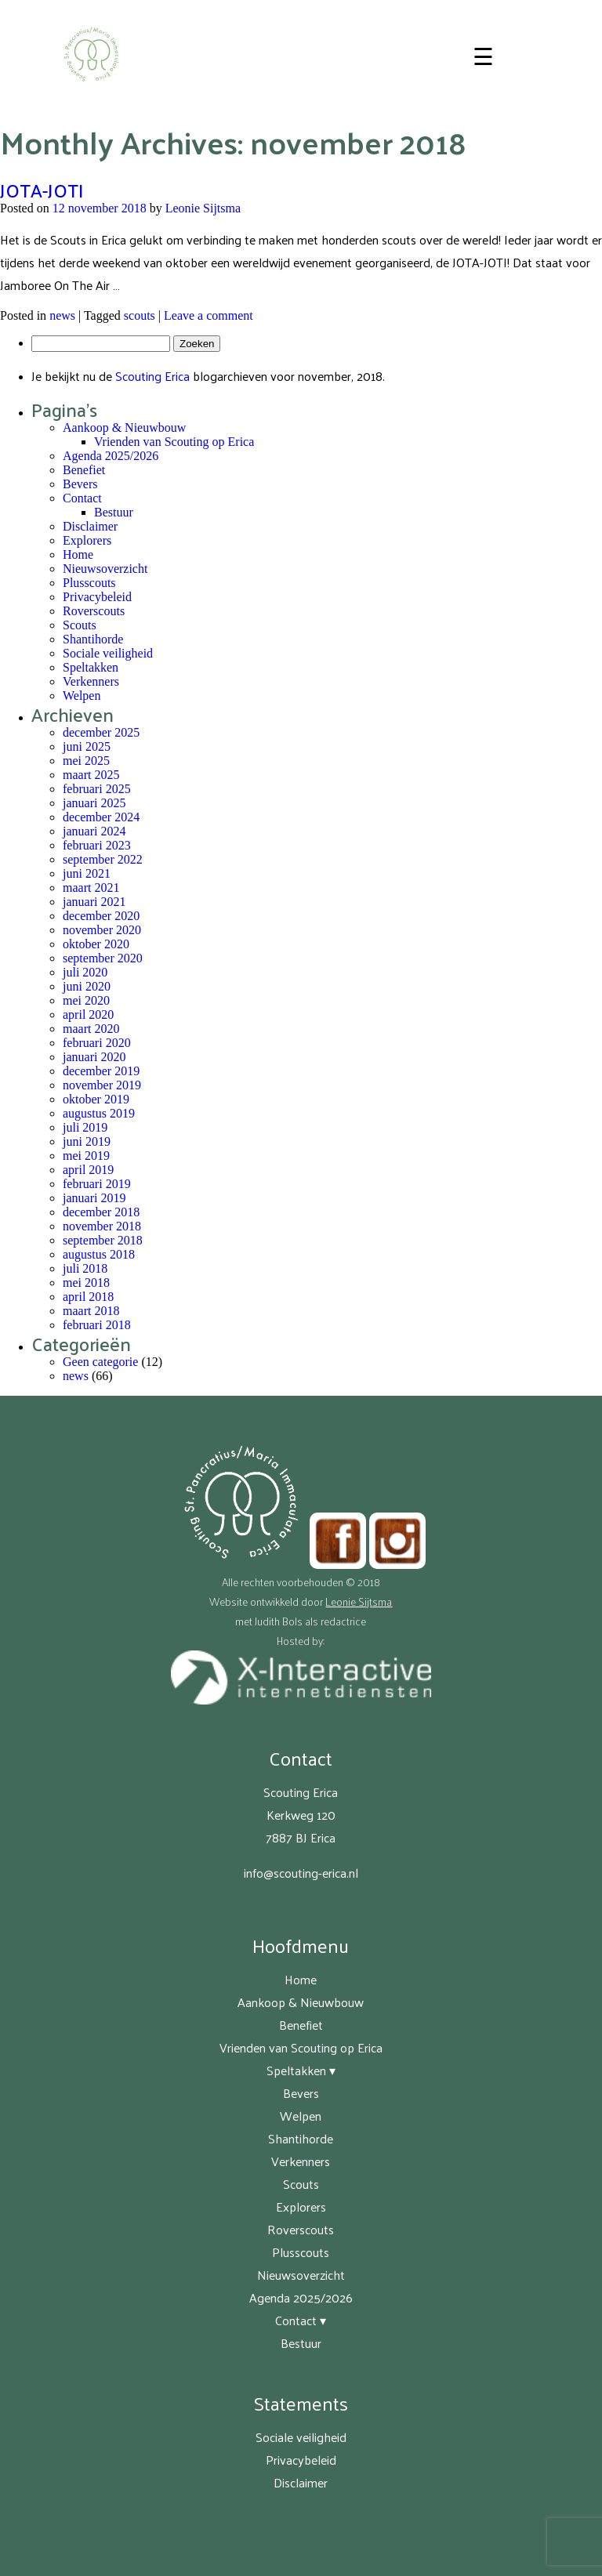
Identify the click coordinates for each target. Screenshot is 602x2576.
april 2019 (88, 1169)
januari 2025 (94, 803)
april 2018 (88, 1296)
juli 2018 (85, 1268)
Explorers (87, 540)
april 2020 (88, 1014)
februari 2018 (97, 1324)
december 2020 (101, 915)
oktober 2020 (96, 944)
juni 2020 (87, 986)
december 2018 (101, 1212)
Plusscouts (89, 582)
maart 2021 (91, 887)
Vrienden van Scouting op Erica (174, 441)
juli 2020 (85, 972)
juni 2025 (87, 746)
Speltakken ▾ (301, 2070)
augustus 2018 (99, 1254)
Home (78, 554)
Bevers (80, 484)
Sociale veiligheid (108, 653)
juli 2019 (85, 1127)
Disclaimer (90, 526)
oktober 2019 (96, 1099)
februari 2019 (97, 1183)
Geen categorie (100, 1361)
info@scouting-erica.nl (301, 1872)
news (62, 315)
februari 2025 (97, 788)
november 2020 (102, 930)
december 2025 (101, 732)
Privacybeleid (97, 596)
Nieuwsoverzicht (105, 568)
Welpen (81, 695)
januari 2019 (94, 1198)
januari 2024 (94, 831)
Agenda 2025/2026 (110, 455)
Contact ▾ (300, 2320)
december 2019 (101, 1071)
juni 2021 (87, 873)
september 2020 (103, 958)
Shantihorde (93, 639)
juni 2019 (87, 1141)
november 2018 (102, 1226)
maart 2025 (91, 774)
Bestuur (113, 512)
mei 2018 (86, 1282)
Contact (82, 498)
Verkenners (91, 681)
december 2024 (101, 817)
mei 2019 (86, 1155)
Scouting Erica (152, 375)
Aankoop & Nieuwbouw (124, 427)
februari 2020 (97, 1042)
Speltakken (90, 667)
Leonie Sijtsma (203, 208)
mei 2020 (86, 1000)
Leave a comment (208, 315)
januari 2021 (94, 901)
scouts (139, 315)
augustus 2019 (99, 1113)
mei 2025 (86, 760)
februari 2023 (97, 845)
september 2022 (103, 859)
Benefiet (84, 469)
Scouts (79, 625)
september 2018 (103, 1240)
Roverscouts (94, 611)
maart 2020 (91, 1028)
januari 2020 (94, 1056)
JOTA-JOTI (42, 189)
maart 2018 (91, 1310)
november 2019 (102, 1085)
